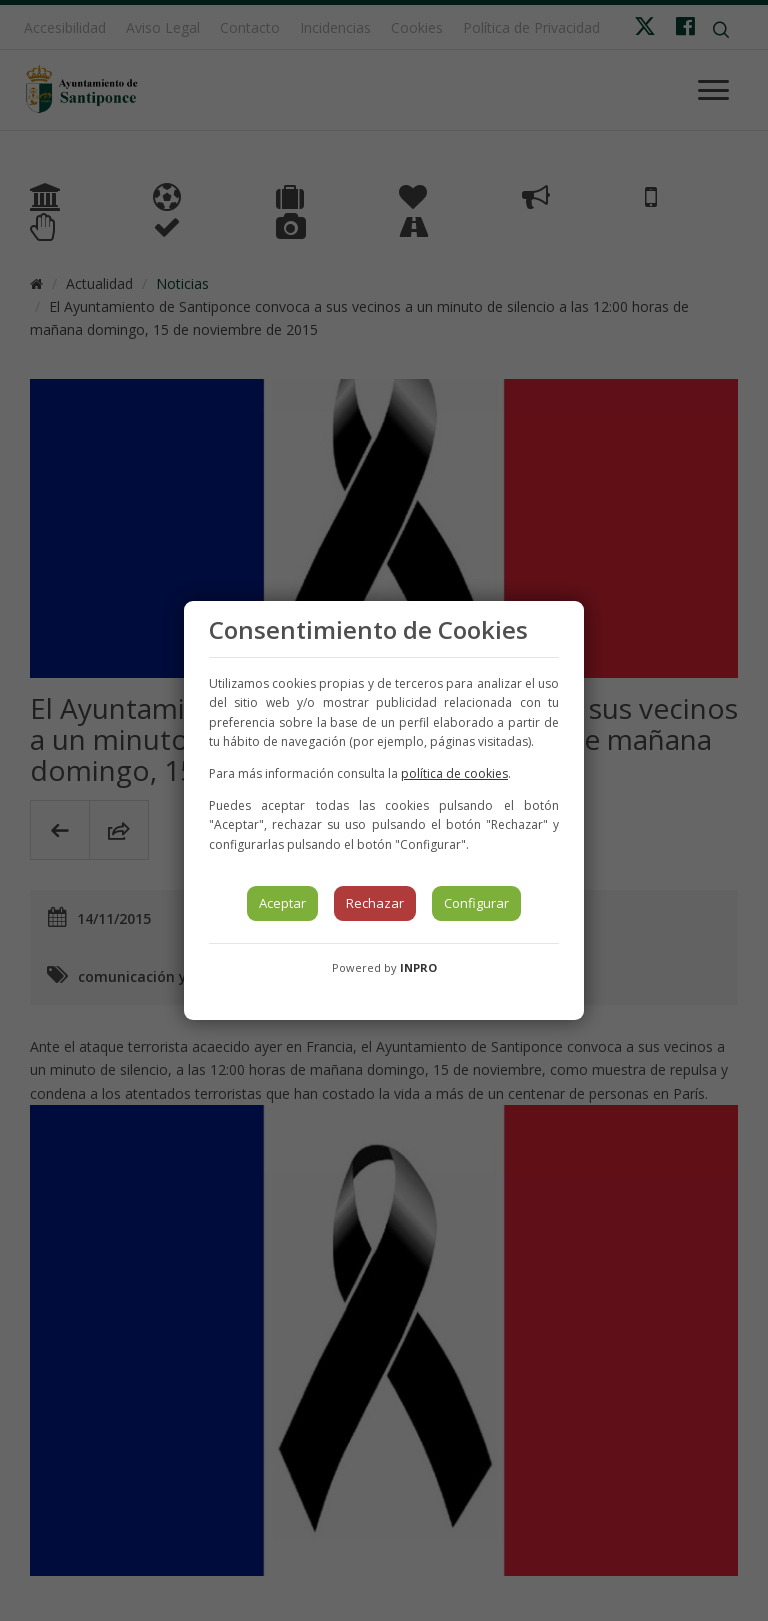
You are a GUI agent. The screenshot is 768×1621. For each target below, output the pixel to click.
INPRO (418, 967)
